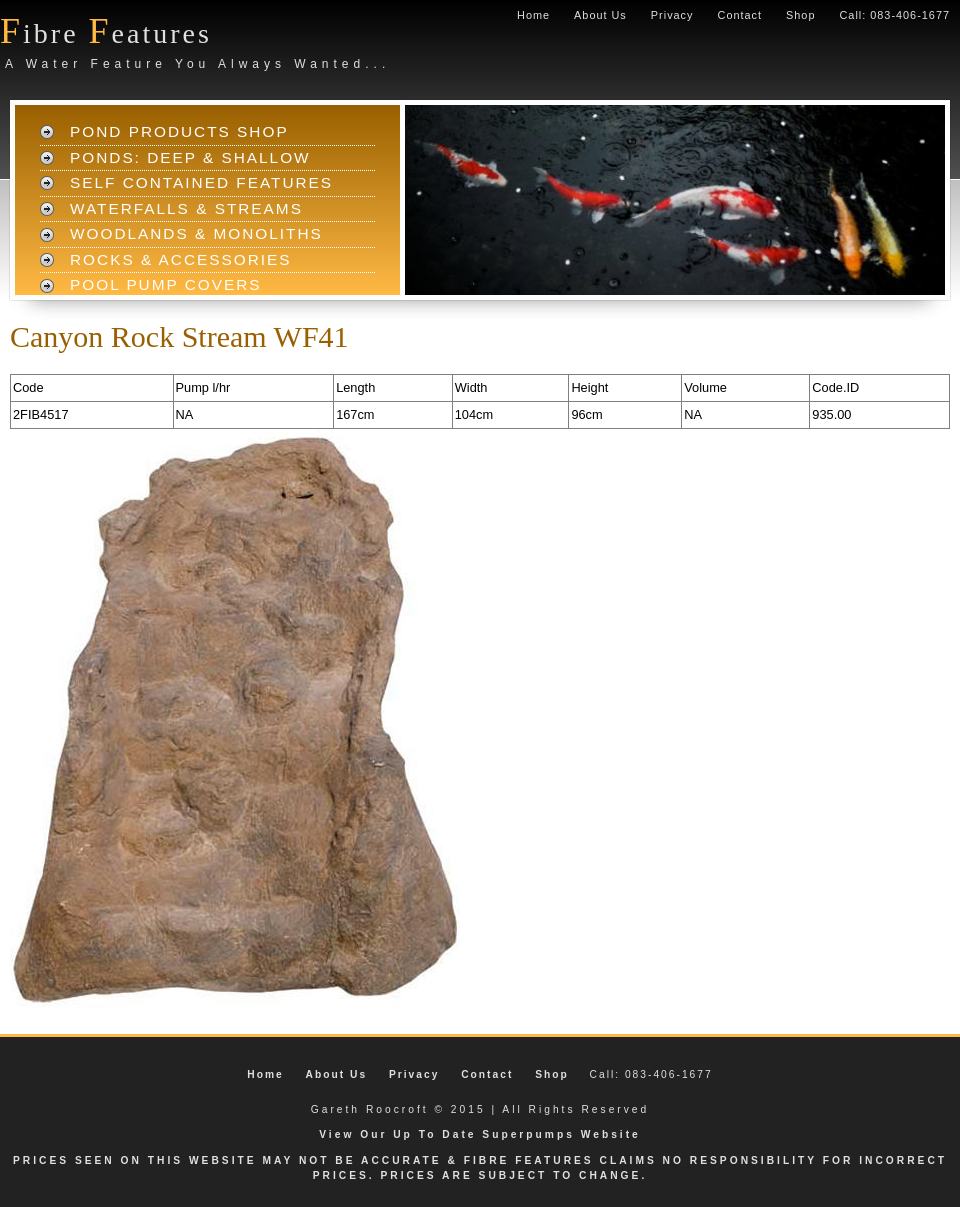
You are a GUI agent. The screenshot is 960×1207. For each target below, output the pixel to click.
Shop (800, 15)
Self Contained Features (201, 182)
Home (533, 15)
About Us (600, 15)
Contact (740, 15)
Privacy (672, 15)
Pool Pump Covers (166, 284)
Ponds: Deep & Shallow (190, 157)
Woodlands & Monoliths (196, 233)
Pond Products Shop (179, 131)
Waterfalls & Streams (186, 208)
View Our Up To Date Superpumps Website (480, 1134)
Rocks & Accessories (181, 259)
